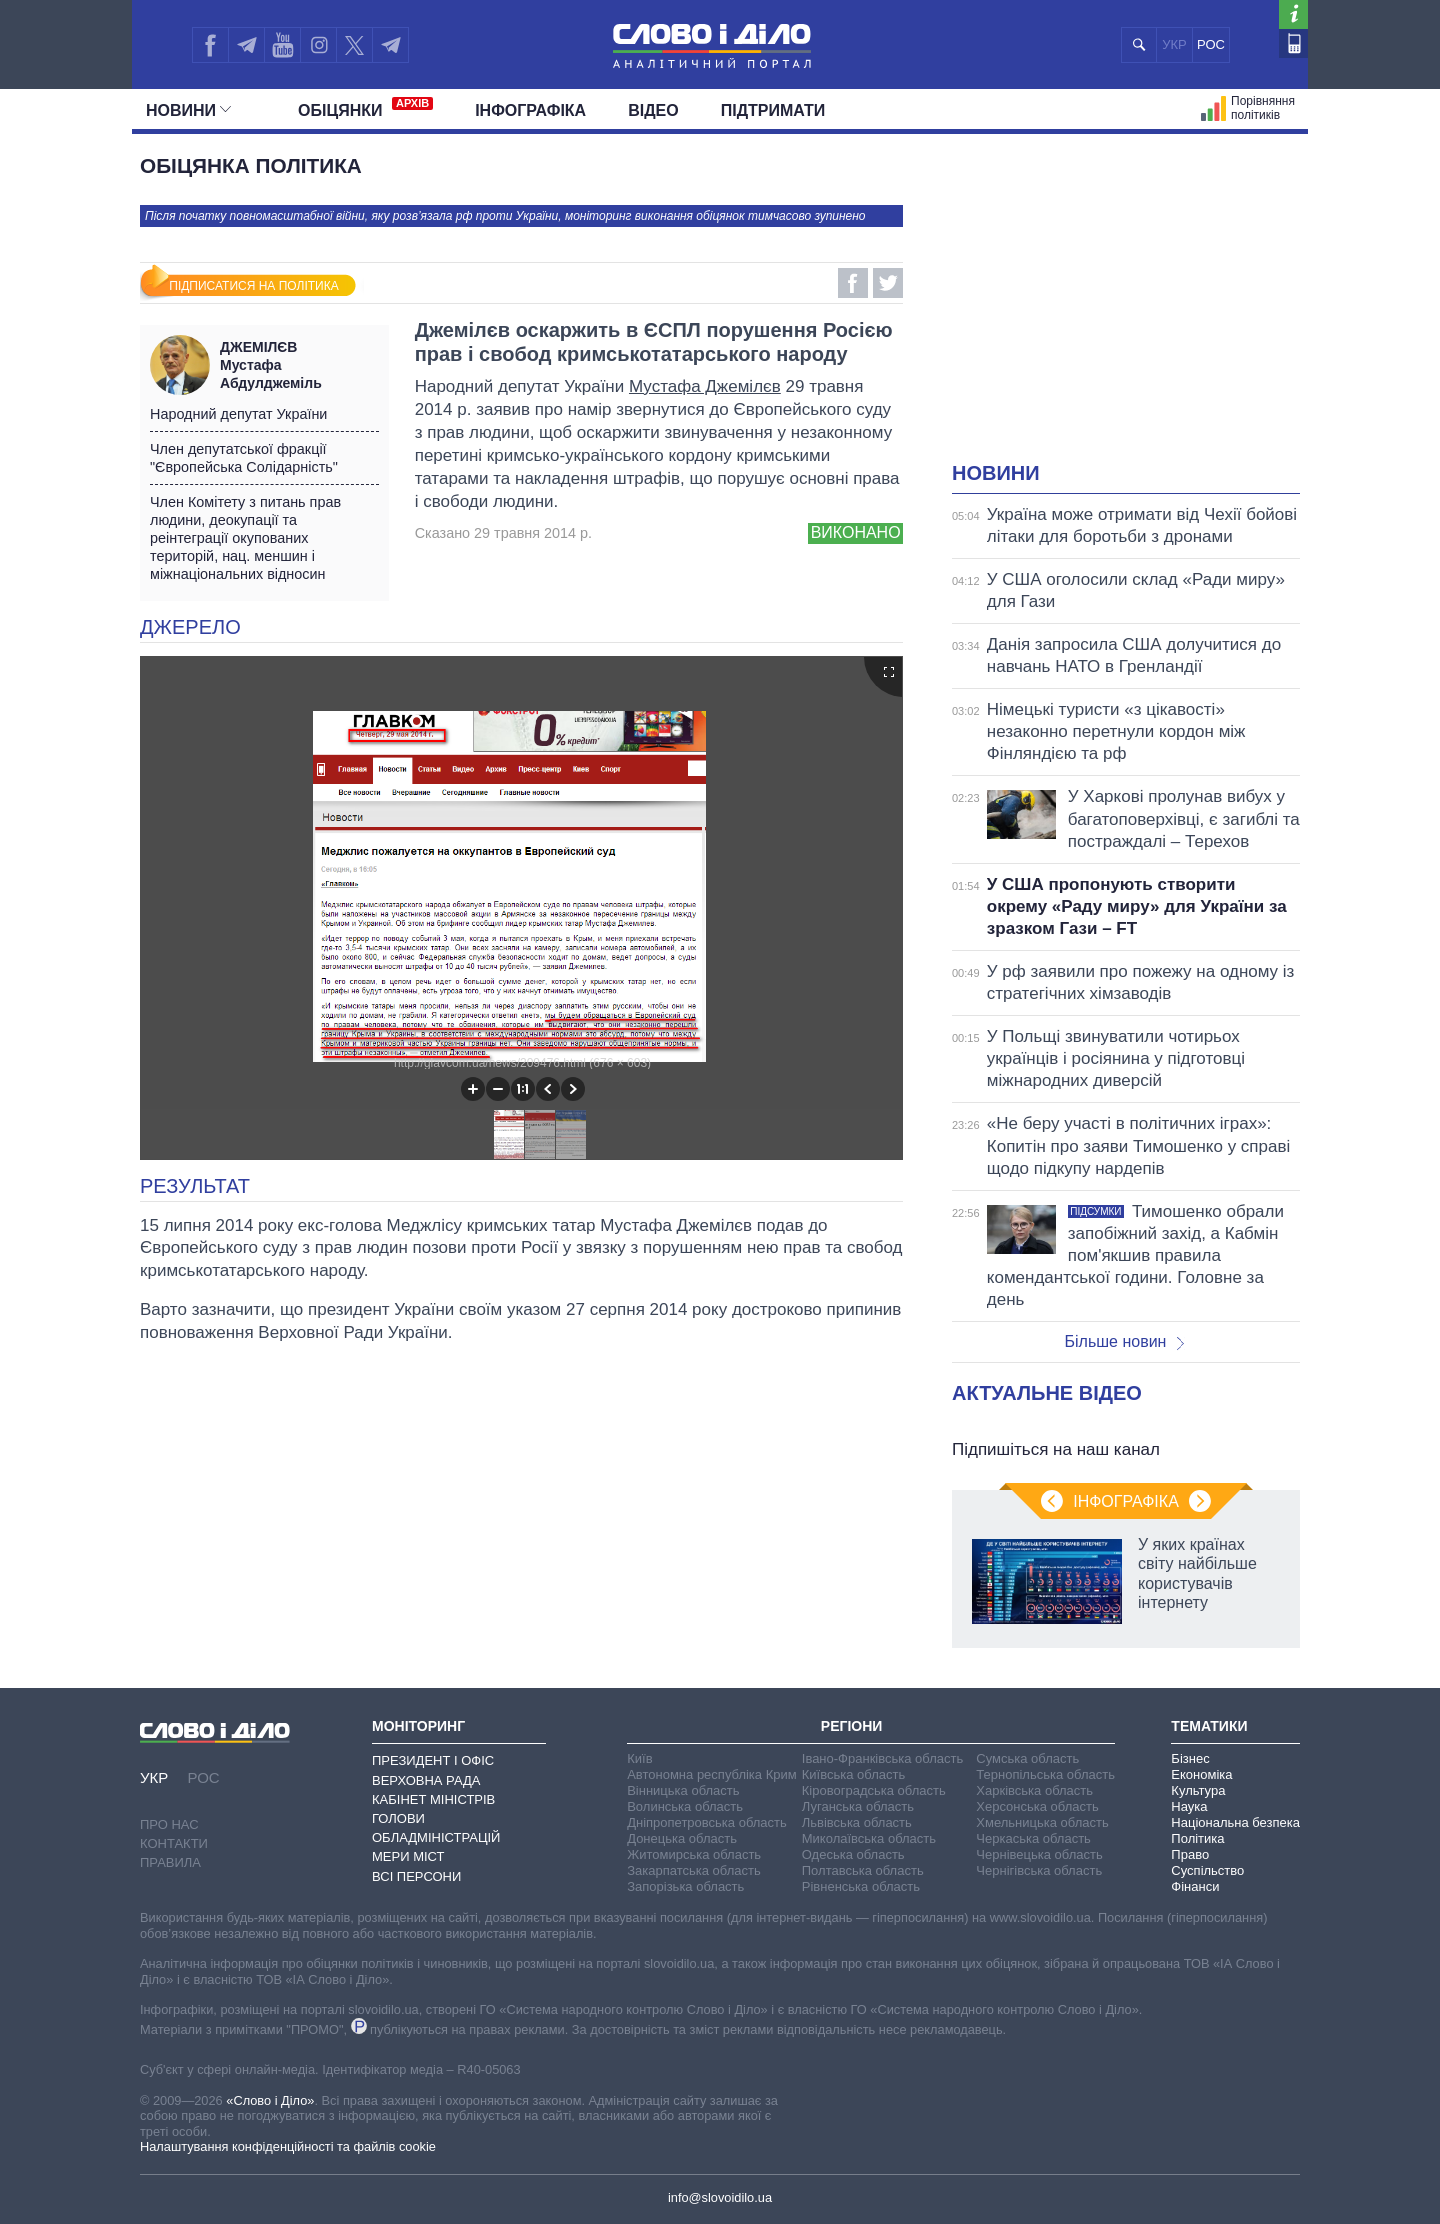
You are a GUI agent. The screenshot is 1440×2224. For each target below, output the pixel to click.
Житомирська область (694, 1854)
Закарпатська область (694, 1870)
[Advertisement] (1126, 310)
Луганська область (858, 1806)
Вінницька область (683, 1790)
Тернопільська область (1045, 1774)
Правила (170, 1862)
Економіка (1201, 1774)
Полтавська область (863, 1870)
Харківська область (1034, 1790)
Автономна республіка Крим (712, 1774)
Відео (653, 110)
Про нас (169, 1824)
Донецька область (682, 1838)
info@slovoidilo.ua (720, 2197)
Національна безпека (1235, 1822)
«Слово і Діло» (270, 2100)
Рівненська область (861, 1886)
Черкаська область (1033, 1838)
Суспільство (1207, 1870)
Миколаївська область (869, 1838)
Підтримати (773, 110)
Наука (1189, 1806)
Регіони (852, 1726)
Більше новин (1124, 1341)
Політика (1197, 1838)
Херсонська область (1037, 1806)
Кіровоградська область (874, 1790)
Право (1190, 1854)
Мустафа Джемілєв (705, 386)
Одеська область (853, 1854)
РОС (1211, 44)
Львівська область (857, 1822)
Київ (639, 1758)
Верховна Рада (426, 1780)
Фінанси (1195, 1886)
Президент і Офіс (433, 1760)
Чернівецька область (1039, 1854)
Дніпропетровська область (707, 1822)
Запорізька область (685, 1886)
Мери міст (408, 1856)
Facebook (853, 283)
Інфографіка (530, 110)
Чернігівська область (1039, 1870)
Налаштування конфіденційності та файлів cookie (288, 2146)
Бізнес (1190, 1758)
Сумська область (1027, 1758)
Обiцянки (365, 108)
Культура (1198, 1790)
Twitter (888, 283)
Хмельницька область (1042, 1822)
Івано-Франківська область (882, 1758)
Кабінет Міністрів (433, 1799)
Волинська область (685, 1806)
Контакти (174, 1843)
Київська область (853, 1774)
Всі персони (416, 1876)
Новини (188, 110)
